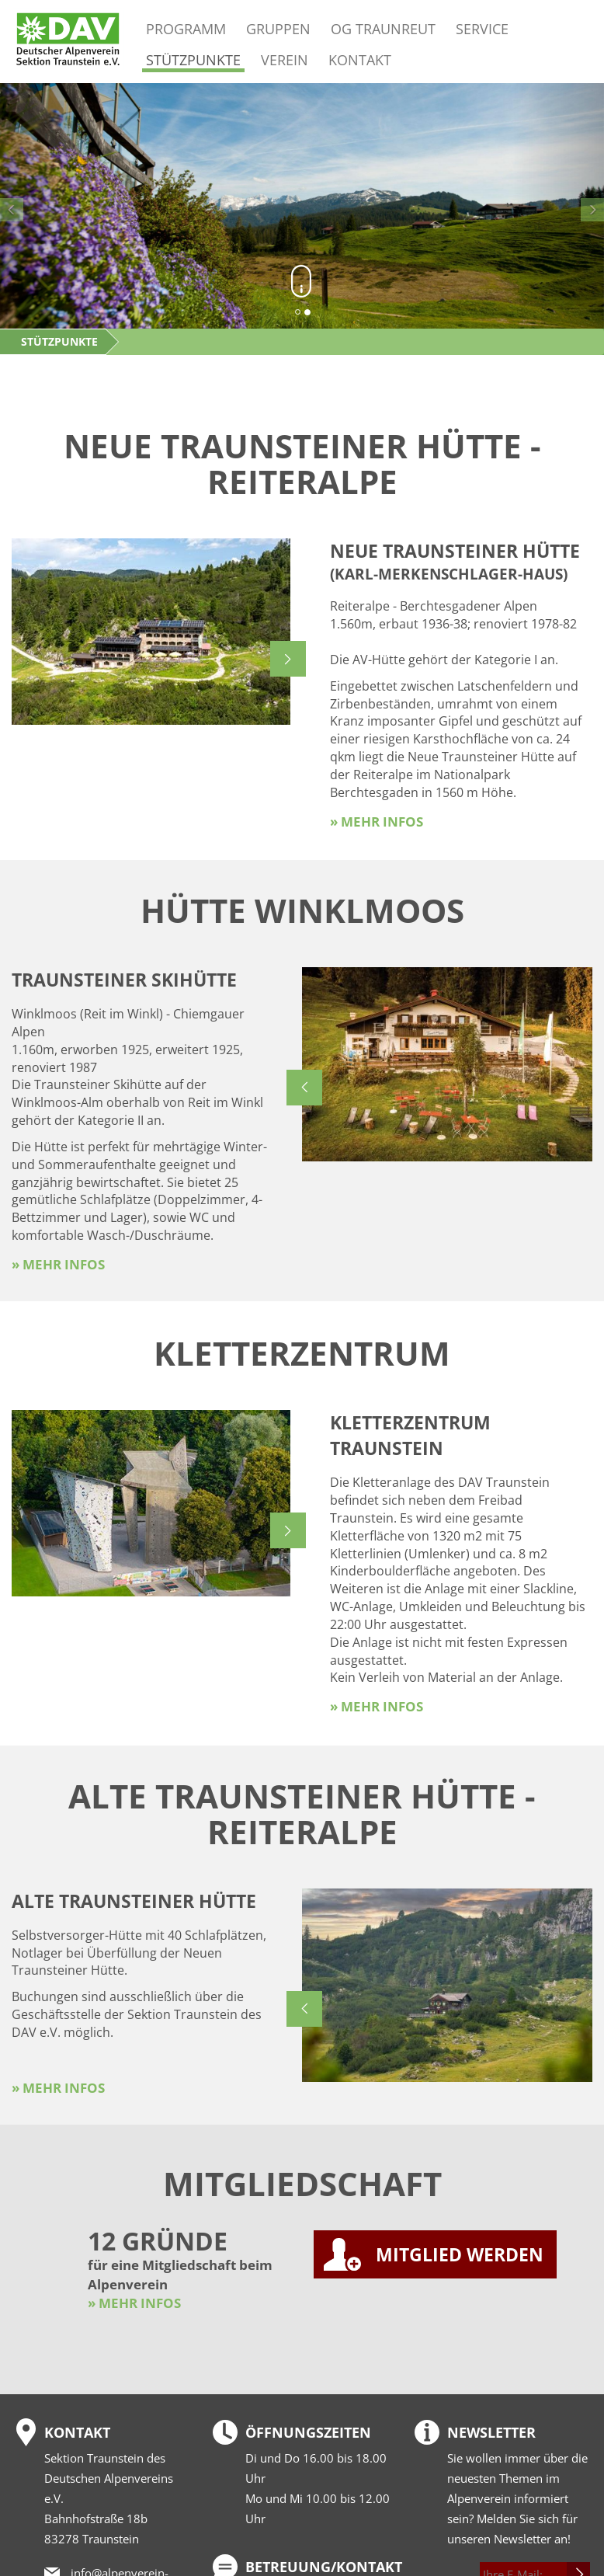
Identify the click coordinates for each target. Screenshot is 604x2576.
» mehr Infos (376, 821)
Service (482, 28)
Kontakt (359, 59)
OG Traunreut (383, 28)
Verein (284, 59)
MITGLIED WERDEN (459, 2254)
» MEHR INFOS (134, 2303)
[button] (45, 206)
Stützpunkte (193, 59)
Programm (186, 28)
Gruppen (278, 28)
